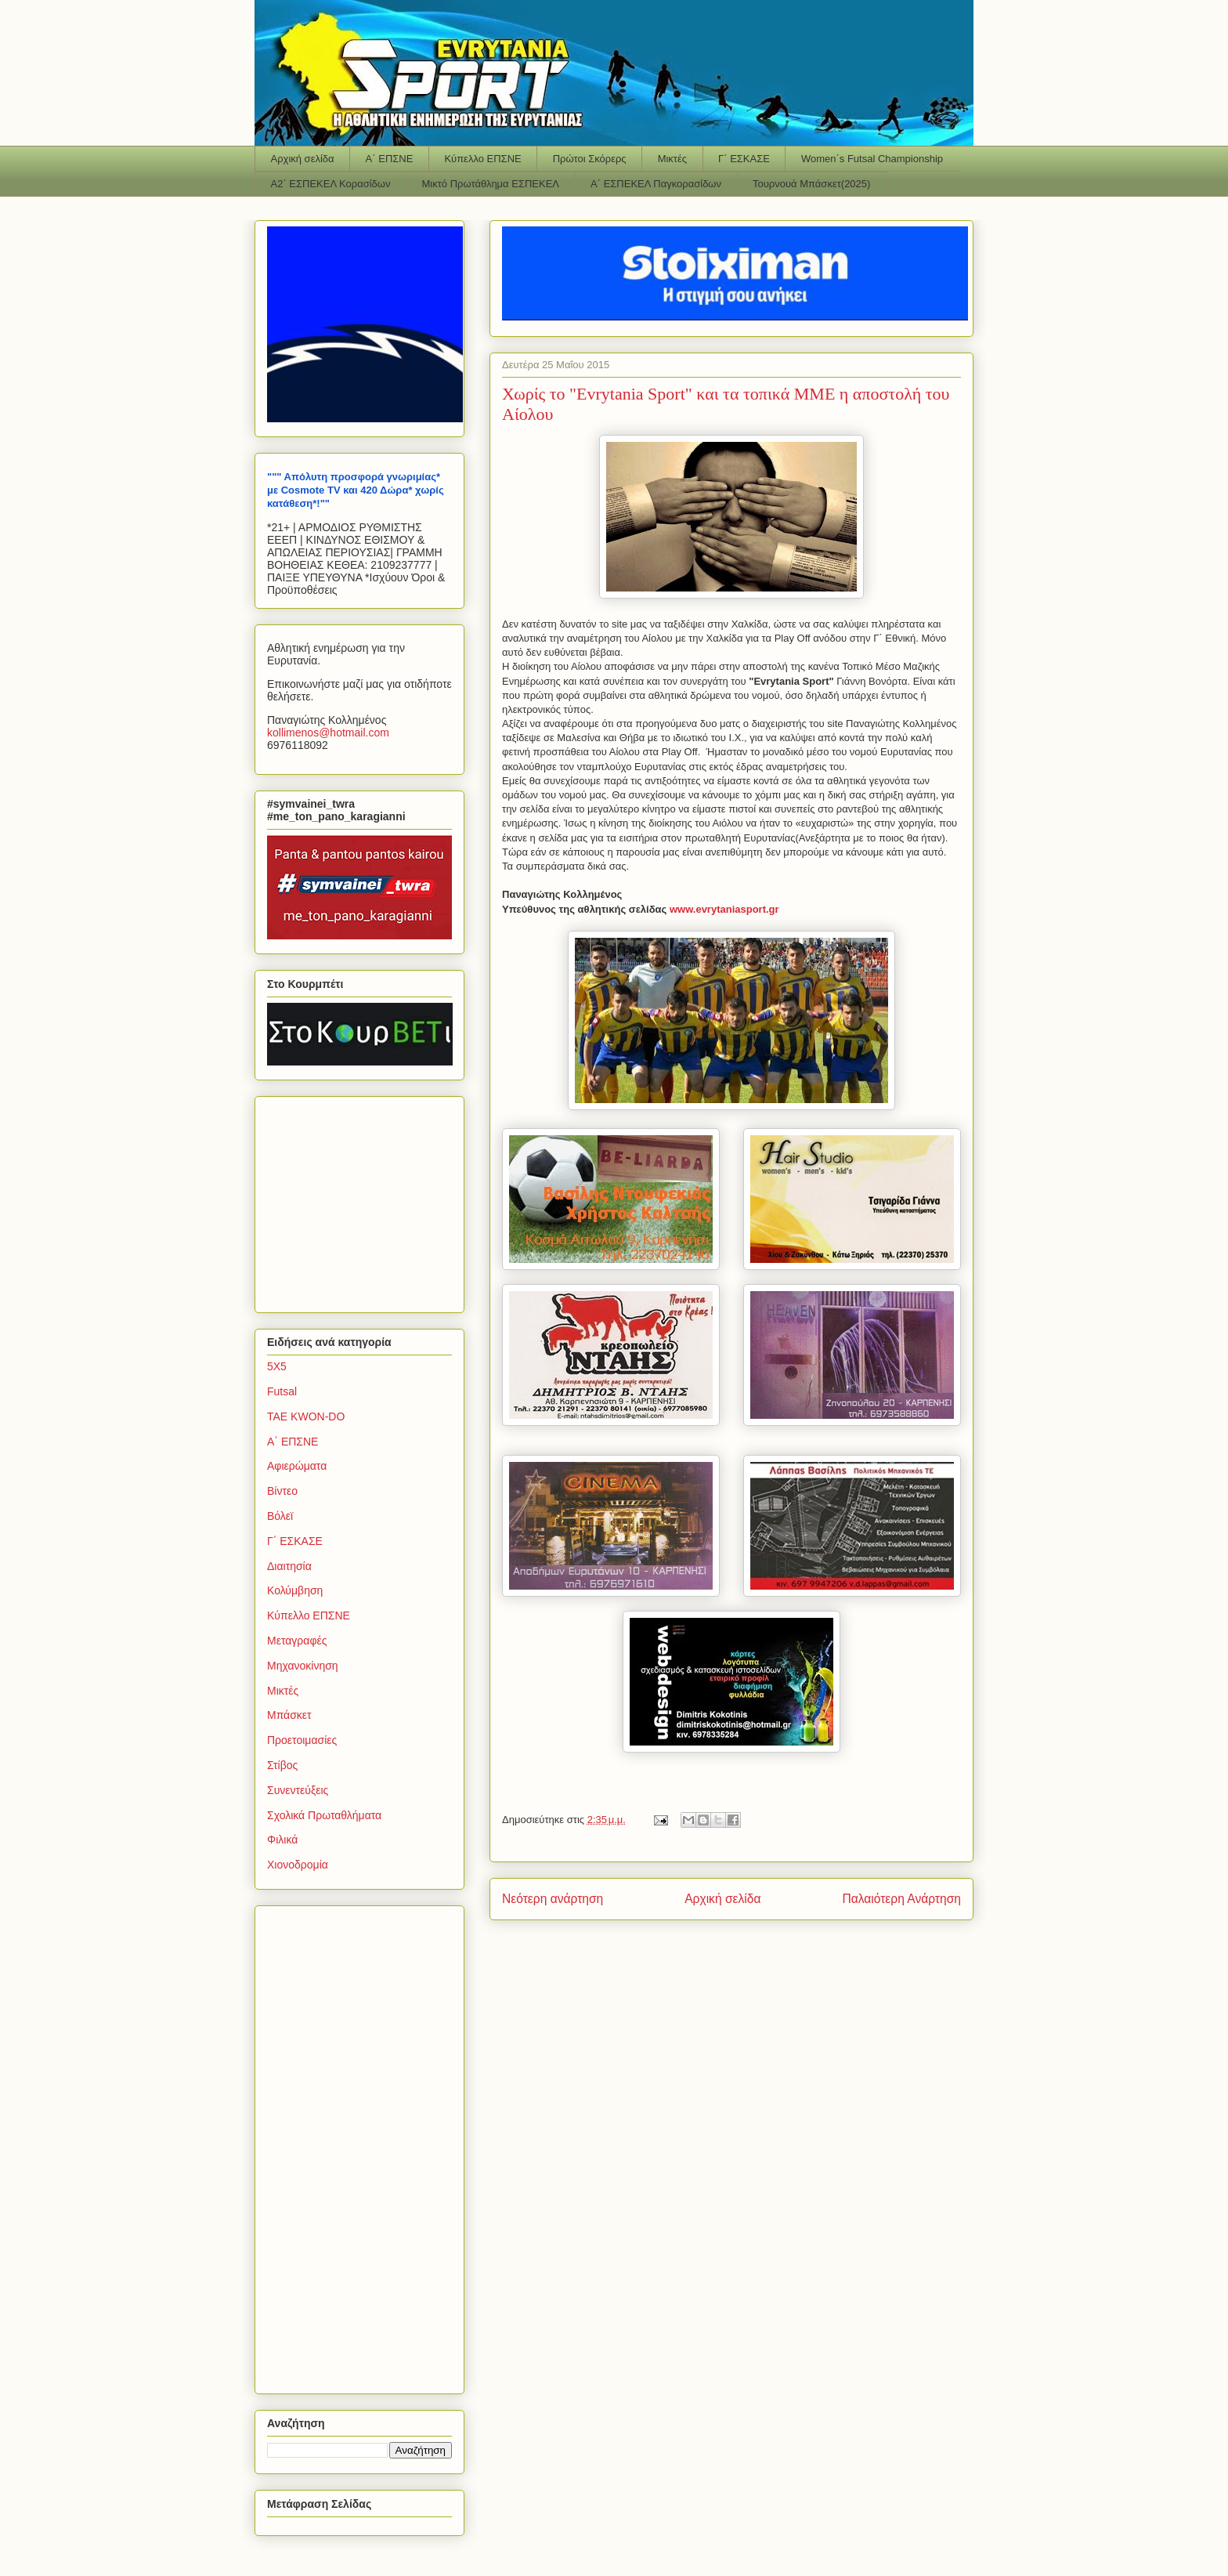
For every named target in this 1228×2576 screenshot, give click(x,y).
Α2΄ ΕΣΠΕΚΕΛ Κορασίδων (331, 184)
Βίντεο (282, 1491)
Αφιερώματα (297, 1466)
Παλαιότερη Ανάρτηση (901, 1898)
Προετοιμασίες (302, 1740)
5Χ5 (277, 1366)
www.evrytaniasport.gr (724, 909)
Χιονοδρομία (297, 1864)
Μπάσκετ (289, 1715)
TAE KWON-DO (306, 1416)
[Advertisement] (365, 1200)
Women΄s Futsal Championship (872, 159)
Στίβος (282, 1765)
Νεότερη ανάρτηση (552, 1898)
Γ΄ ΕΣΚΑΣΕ (744, 159)
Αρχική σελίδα (302, 159)
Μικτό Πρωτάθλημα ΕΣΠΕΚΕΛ (490, 184)
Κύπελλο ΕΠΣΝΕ (482, 159)
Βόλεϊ (280, 1516)
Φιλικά (282, 1839)
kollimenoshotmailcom (328, 732)
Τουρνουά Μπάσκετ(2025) (811, 184)
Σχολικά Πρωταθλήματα (324, 1815)
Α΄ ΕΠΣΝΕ (390, 159)
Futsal (282, 1391)
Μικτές (672, 159)
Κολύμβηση (295, 1590)
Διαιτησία (289, 1566)
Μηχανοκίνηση (302, 1665)
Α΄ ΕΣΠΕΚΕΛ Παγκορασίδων (656, 184)
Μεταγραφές (297, 1640)
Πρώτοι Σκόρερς (590, 159)
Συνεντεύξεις (297, 1790)
